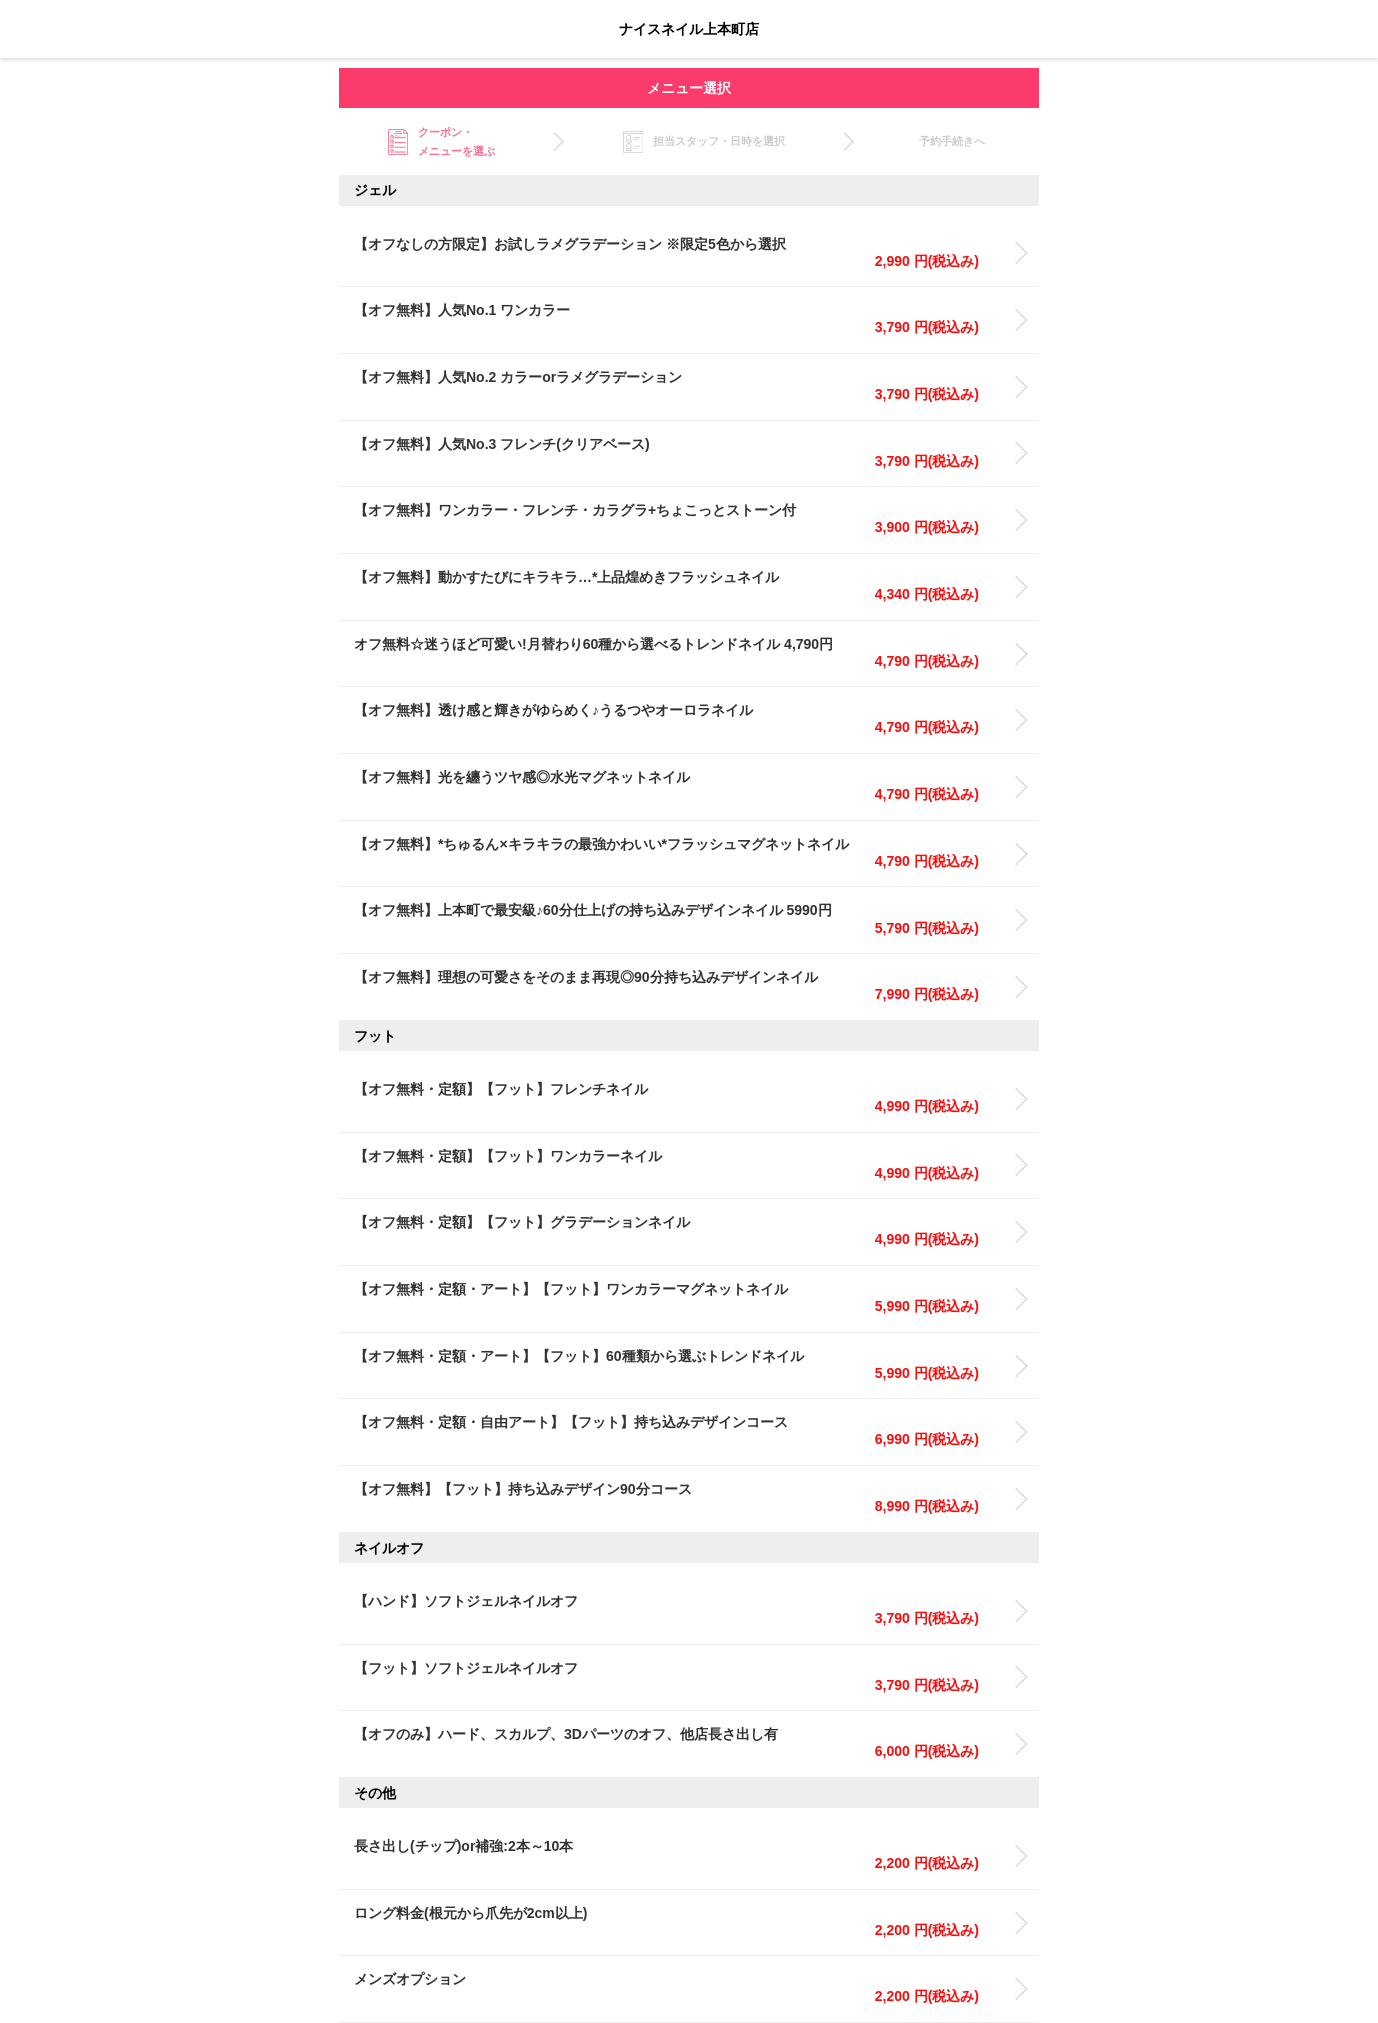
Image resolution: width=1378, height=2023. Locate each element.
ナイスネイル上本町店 (689, 29)
